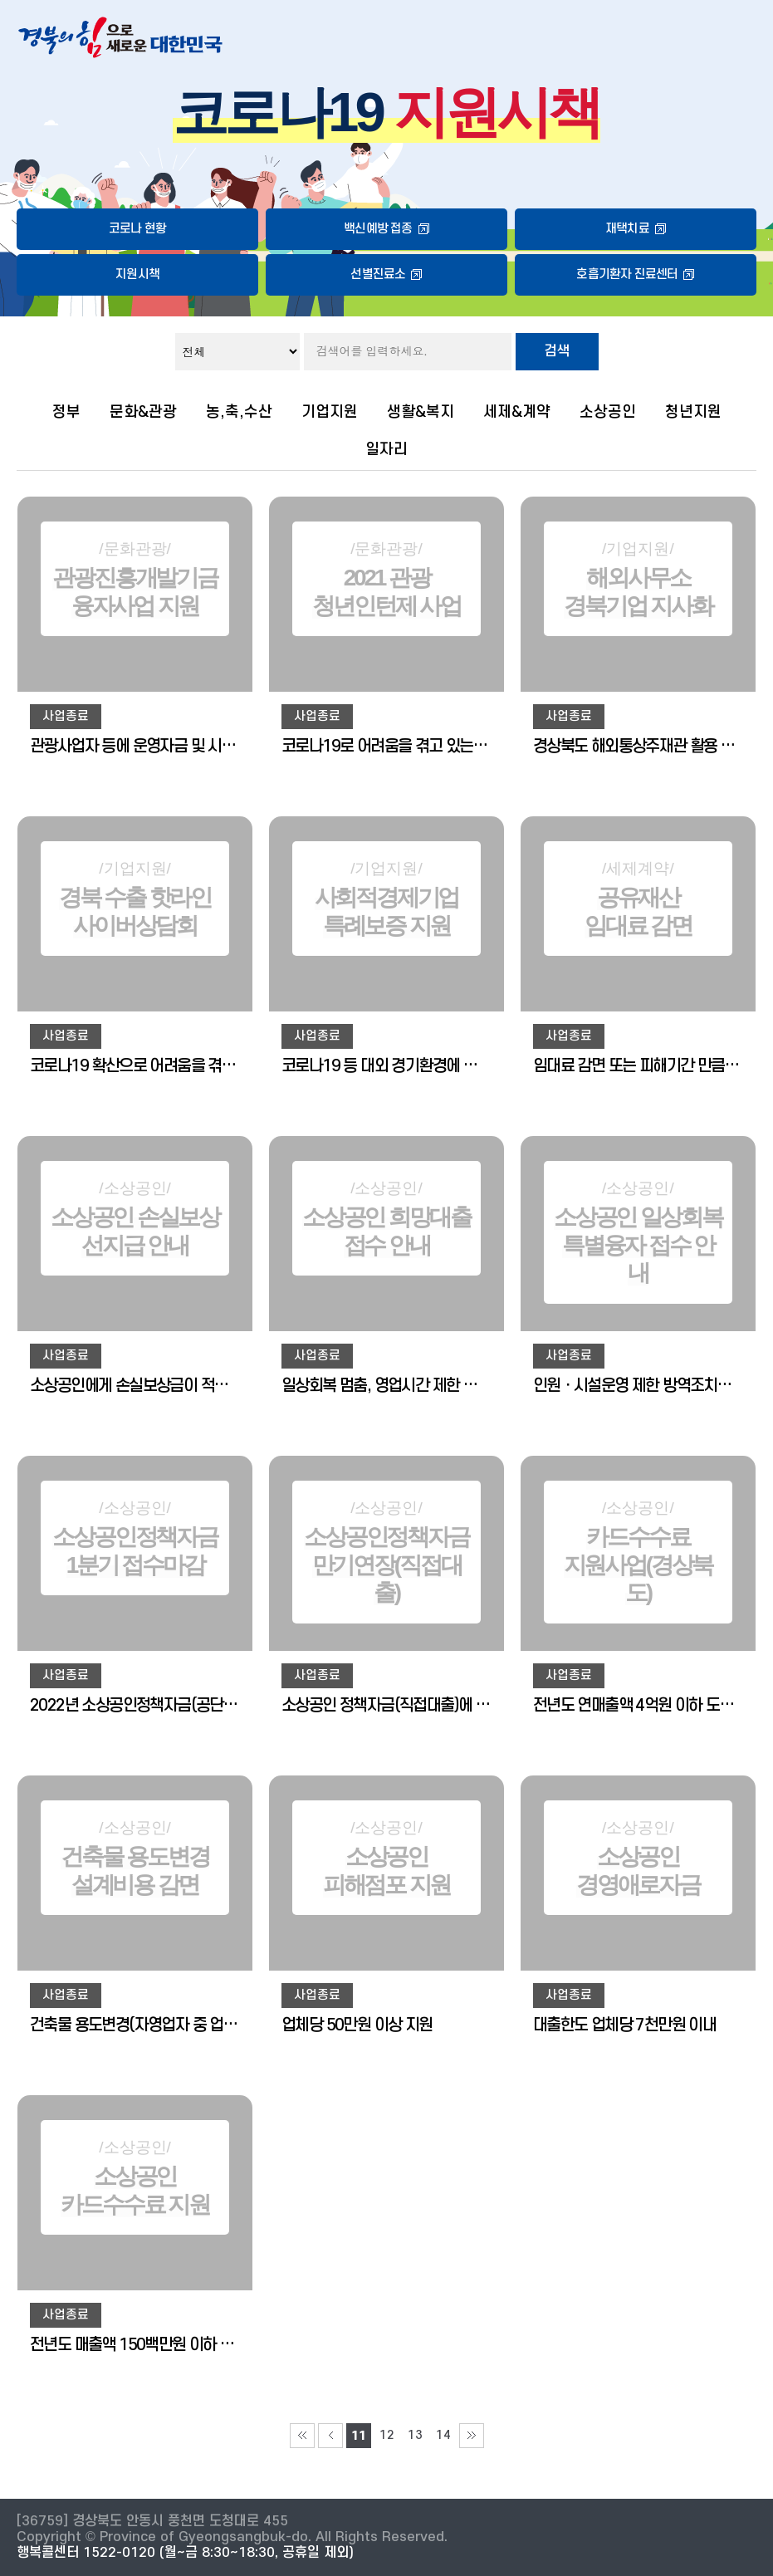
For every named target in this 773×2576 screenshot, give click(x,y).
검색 (557, 351)
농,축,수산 (239, 412)
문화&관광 (143, 412)
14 (443, 2435)
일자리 (386, 449)
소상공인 (608, 412)
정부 (66, 412)
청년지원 (693, 412)
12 (386, 2435)
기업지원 (329, 412)
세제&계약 (516, 412)
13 (415, 2435)
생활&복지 (420, 412)
